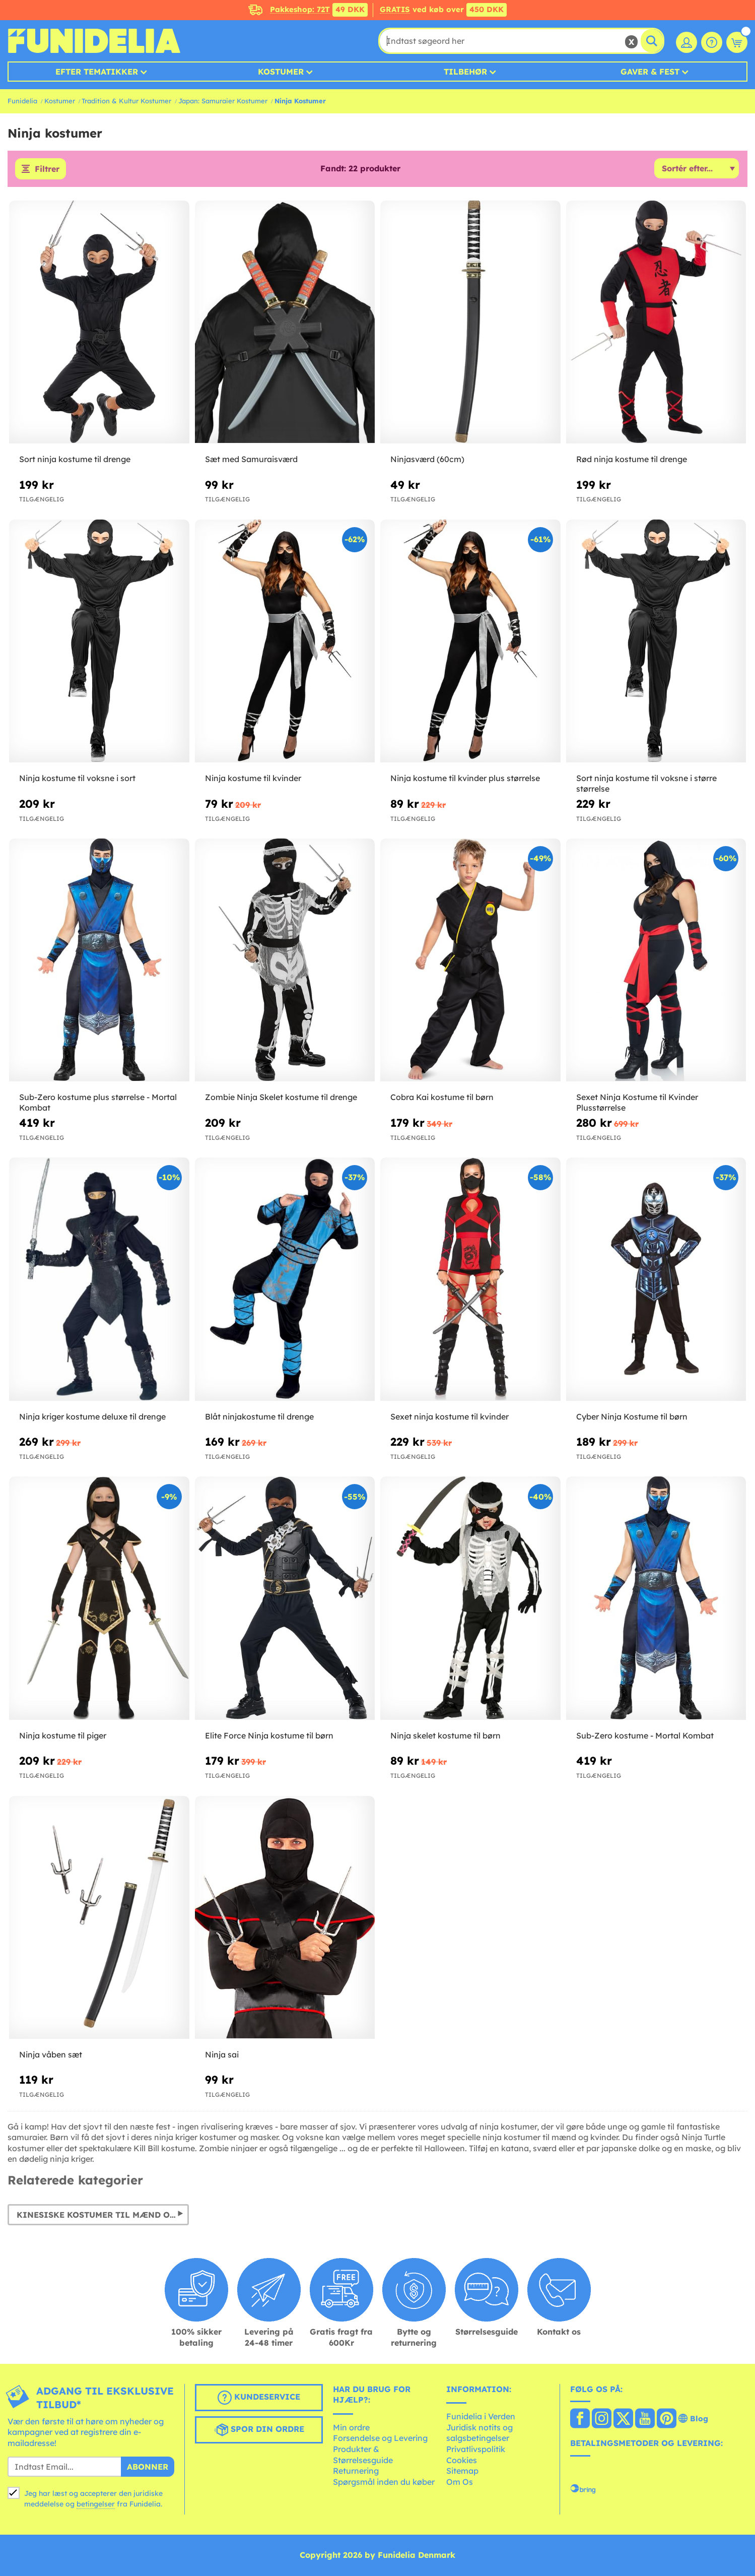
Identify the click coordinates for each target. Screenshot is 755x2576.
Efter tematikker (96, 72)
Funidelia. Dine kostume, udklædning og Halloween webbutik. (94, 41)
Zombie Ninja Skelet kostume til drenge (281, 1097)
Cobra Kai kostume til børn (442, 1097)
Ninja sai (222, 2054)
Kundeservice (259, 2398)
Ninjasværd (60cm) (427, 459)
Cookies (461, 2460)
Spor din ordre (259, 2430)
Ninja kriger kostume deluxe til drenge (92, 1416)
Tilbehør (465, 72)
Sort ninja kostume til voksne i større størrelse (646, 783)
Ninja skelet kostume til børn (445, 1735)
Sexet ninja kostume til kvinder (449, 1416)
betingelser (96, 2503)
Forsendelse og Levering (380, 2438)
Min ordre (351, 2427)
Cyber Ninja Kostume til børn (632, 1416)
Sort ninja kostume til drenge (74, 459)
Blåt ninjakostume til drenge (259, 1416)
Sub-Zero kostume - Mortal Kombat (645, 1735)
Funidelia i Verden (480, 2416)
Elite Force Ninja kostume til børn (269, 1735)
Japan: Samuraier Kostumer (222, 101)
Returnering (356, 2471)
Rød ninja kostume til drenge (631, 459)
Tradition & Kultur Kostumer (126, 101)
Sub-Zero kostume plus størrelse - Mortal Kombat (98, 1102)
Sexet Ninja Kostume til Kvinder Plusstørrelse (637, 1102)
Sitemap (462, 2471)
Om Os (459, 2482)
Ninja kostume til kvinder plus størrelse (465, 778)
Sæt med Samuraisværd (251, 459)
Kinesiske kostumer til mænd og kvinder (103, 2215)
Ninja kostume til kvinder (253, 778)
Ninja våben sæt (50, 2054)
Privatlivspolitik (475, 2449)
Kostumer (281, 72)
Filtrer (47, 169)
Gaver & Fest (650, 72)
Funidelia (22, 101)
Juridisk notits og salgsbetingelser (479, 2432)
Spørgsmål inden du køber (384, 2482)
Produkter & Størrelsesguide (363, 2454)
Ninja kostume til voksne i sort (77, 778)
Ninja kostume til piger (62, 1735)
